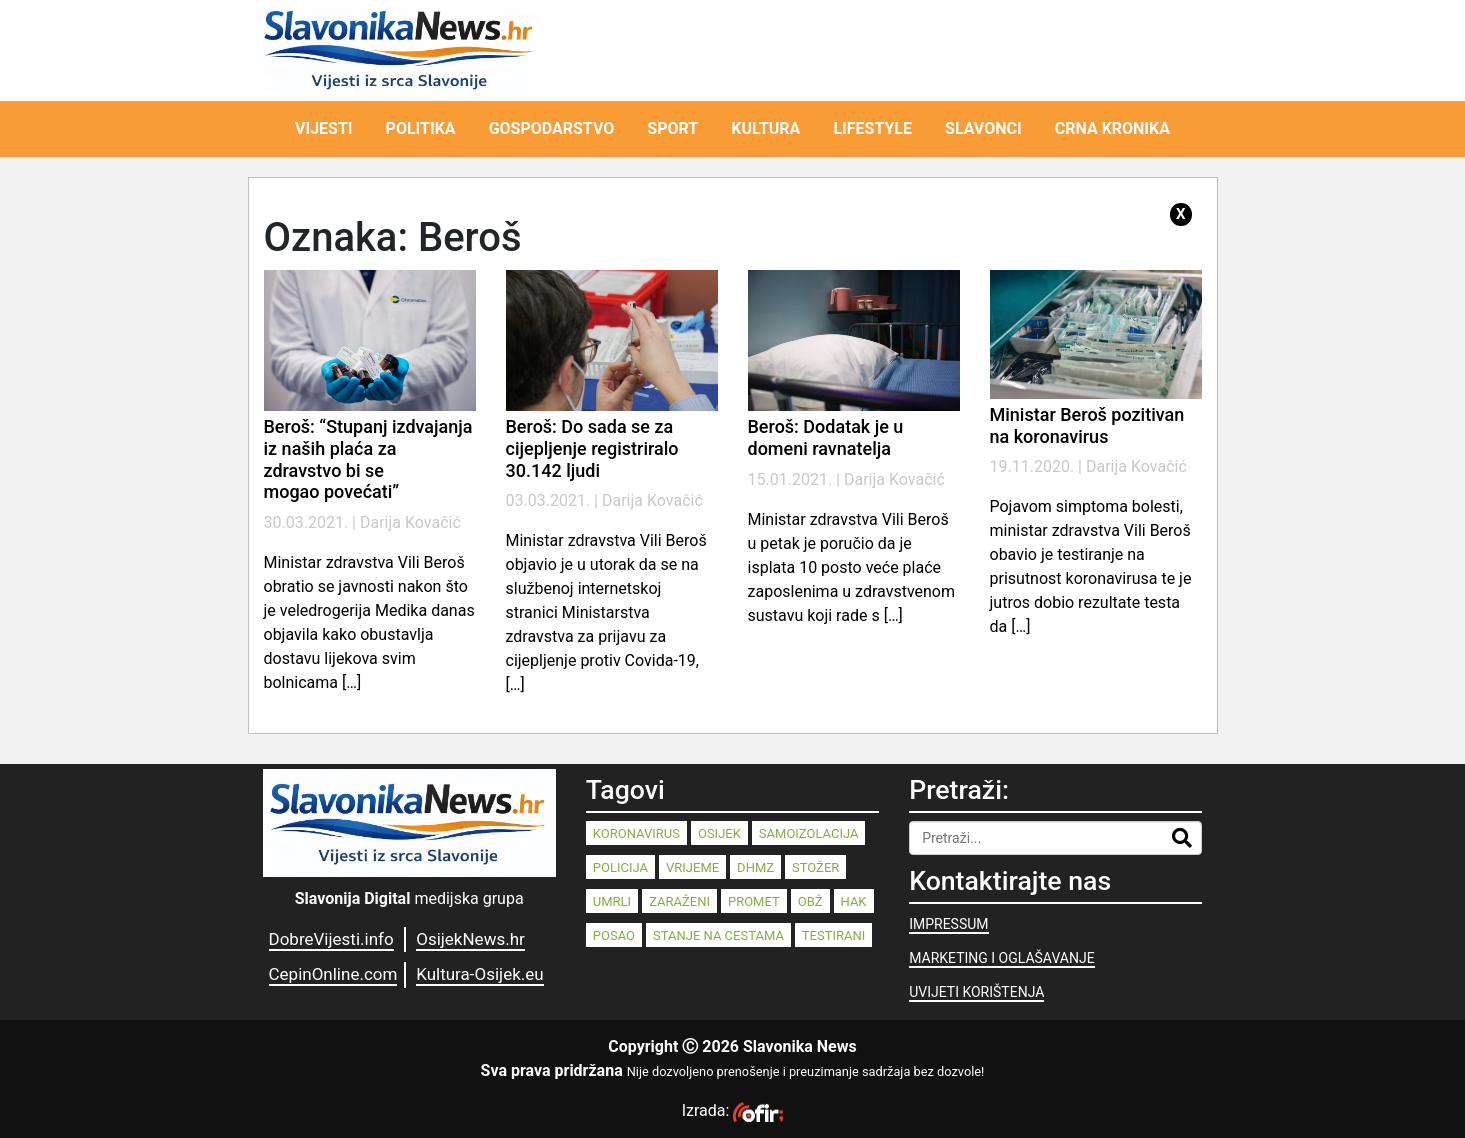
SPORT (672, 128)
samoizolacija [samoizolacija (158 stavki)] (809, 833)
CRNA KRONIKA (1112, 128)
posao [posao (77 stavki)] (614, 935)
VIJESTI (324, 128)
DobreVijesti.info (331, 939)
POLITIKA (421, 128)
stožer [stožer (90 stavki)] (815, 867)
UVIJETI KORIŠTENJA (976, 992)
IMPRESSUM (948, 924)
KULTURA (765, 128)
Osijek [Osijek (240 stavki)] (719, 833)
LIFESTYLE (872, 128)
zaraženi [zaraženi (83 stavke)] (679, 901)
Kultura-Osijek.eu (479, 974)
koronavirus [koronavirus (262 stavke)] (636, 833)
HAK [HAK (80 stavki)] (854, 901)
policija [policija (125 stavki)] (620, 867)
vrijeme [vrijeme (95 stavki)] (692, 867)
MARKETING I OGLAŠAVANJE (1001, 958)
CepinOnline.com (333, 974)
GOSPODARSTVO (552, 128)
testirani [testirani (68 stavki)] (833, 935)
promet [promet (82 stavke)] (754, 901)
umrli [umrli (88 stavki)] (612, 901)
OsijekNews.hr (470, 939)
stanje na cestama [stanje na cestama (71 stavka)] (718, 935)
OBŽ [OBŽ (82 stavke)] (810, 901)
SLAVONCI (983, 128)
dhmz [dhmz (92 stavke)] (755, 867)
